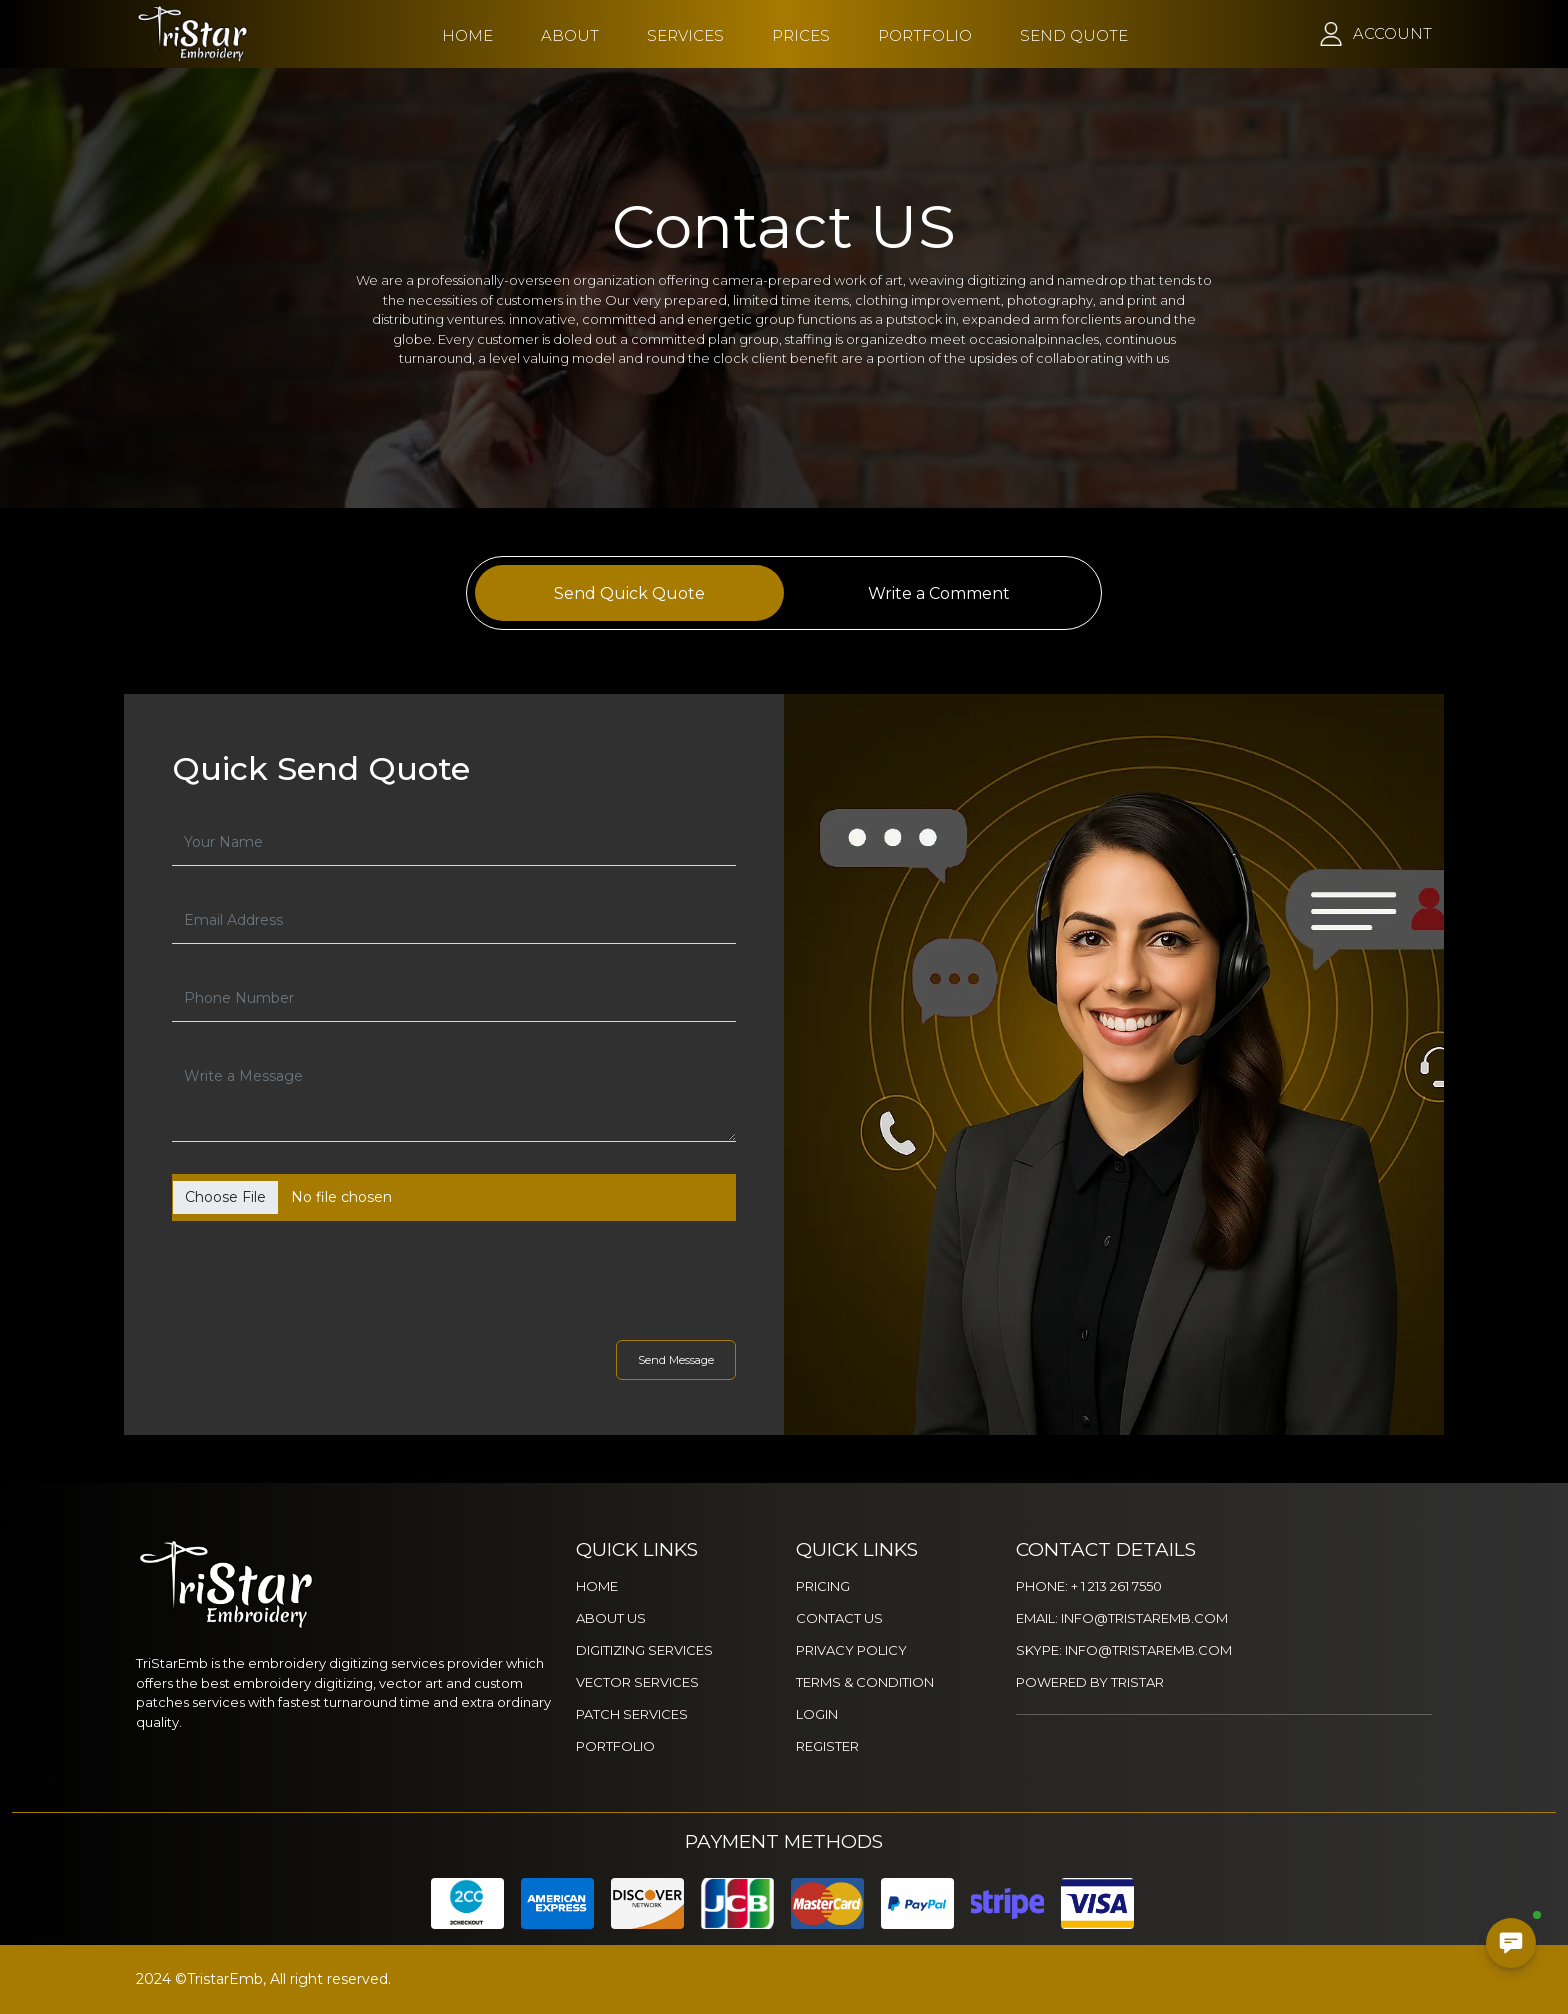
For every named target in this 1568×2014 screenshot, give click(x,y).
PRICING (823, 1586)
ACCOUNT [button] (1392, 33)
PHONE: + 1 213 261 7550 (1089, 1586)
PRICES (801, 35)
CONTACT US (839, 1618)
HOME (467, 35)
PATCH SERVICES (632, 1714)
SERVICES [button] (685, 35)
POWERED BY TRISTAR (1090, 1682)
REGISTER (827, 1746)
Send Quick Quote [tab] (629, 593)
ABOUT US (611, 1618)
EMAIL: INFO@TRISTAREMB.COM (1122, 1618)
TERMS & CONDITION (865, 1682)
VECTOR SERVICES (637, 1682)
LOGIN (817, 1714)
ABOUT (570, 35)
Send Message (676, 1360)
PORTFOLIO (925, 35)
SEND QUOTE (1074, 35)
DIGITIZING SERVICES (644, 1650)
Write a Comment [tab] (939, 593)
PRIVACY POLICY (851, 1650)
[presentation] (348, 1276)
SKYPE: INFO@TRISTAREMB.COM (1124, 1650)
